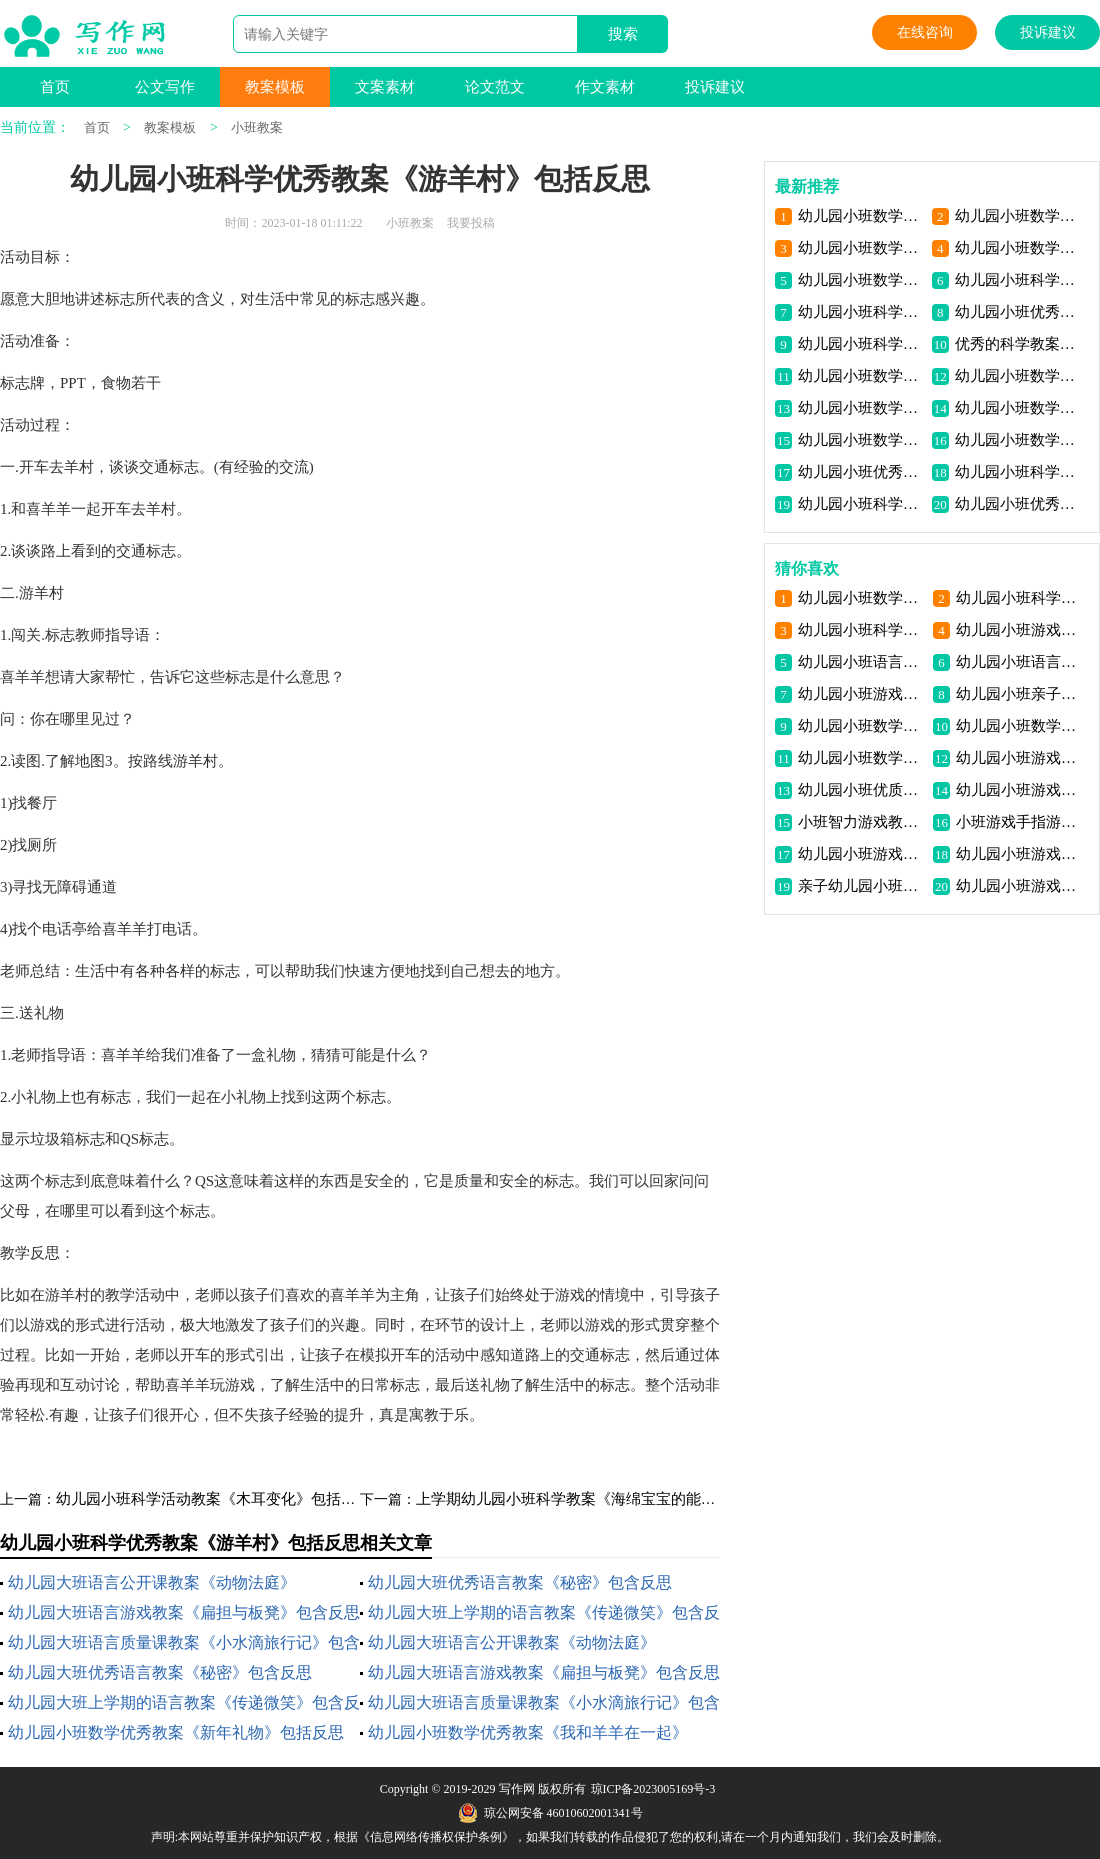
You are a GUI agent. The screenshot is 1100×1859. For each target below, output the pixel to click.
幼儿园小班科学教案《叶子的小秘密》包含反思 (1018, 280)
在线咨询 (925, 32)
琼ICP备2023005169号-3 (653, 1789)
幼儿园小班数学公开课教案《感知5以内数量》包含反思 (1018, 440)
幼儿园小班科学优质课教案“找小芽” (861, 312)
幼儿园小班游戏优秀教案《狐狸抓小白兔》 (1019, 630)
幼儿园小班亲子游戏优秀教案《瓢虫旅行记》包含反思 (1019, 694)
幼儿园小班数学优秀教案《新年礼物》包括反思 (176, 1732)
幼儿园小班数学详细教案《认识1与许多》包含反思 (861, 726)
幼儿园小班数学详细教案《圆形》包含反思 (861, 598)
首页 (55, 87)
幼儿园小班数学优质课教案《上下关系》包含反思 (1018, 408)
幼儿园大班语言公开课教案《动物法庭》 (152, 1582)
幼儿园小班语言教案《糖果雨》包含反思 (1019, 662)
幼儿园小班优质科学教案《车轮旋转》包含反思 (861, 790)
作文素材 (605, 87)
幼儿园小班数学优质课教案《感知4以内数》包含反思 (861, 440)
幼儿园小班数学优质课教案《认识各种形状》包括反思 (1018, 248)
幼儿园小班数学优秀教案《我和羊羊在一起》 (528, 1732)
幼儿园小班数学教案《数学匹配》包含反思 (861, 758)
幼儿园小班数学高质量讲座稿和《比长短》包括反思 (861, 248)
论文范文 (495, 87)
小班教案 (257, 127)
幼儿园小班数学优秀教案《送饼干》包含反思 (1018, 376)
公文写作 (165, 87)
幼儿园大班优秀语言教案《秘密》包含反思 (520, 1582)
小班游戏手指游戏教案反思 (1019, 822)
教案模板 (275, 87)
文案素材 (385, 87)
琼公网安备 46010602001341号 (550, 1813)
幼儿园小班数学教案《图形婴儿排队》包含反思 (1019, 726)
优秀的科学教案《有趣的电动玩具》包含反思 (1018, 344)
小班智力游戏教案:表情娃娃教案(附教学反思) (861, 822)
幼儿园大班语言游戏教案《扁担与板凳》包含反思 (184, 1612)
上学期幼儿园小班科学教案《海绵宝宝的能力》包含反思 (603, 1499)
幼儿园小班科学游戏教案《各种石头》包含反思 (861, 344)
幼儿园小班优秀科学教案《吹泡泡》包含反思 (1018, 504)
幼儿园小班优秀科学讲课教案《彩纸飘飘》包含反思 (861, 472)
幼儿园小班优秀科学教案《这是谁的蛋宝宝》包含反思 (1018, 312)
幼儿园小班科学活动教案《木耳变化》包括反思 (213, 1499)
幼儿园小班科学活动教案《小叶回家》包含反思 (861, 504)
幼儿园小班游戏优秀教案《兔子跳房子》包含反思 (1019, 790)
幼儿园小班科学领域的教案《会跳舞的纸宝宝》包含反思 (1018, 472)
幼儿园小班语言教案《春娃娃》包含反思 (861, 662)
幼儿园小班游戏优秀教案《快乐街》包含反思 (1019, 854)
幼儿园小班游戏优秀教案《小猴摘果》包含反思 (1019, 886)
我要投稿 (471, 223)
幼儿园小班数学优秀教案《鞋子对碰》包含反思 (861, 376)
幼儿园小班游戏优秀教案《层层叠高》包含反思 (861, 854)
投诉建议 (1048, 32)
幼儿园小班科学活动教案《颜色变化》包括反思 (1019, 598)
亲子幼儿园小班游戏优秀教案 (861, 886)
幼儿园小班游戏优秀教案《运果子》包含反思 (1019, 758)
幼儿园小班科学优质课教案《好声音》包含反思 (861, 630)
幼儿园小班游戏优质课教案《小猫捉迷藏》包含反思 (861, 694)
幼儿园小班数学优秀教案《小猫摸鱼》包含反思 (861, 408)
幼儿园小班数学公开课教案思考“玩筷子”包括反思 (861, 280)
